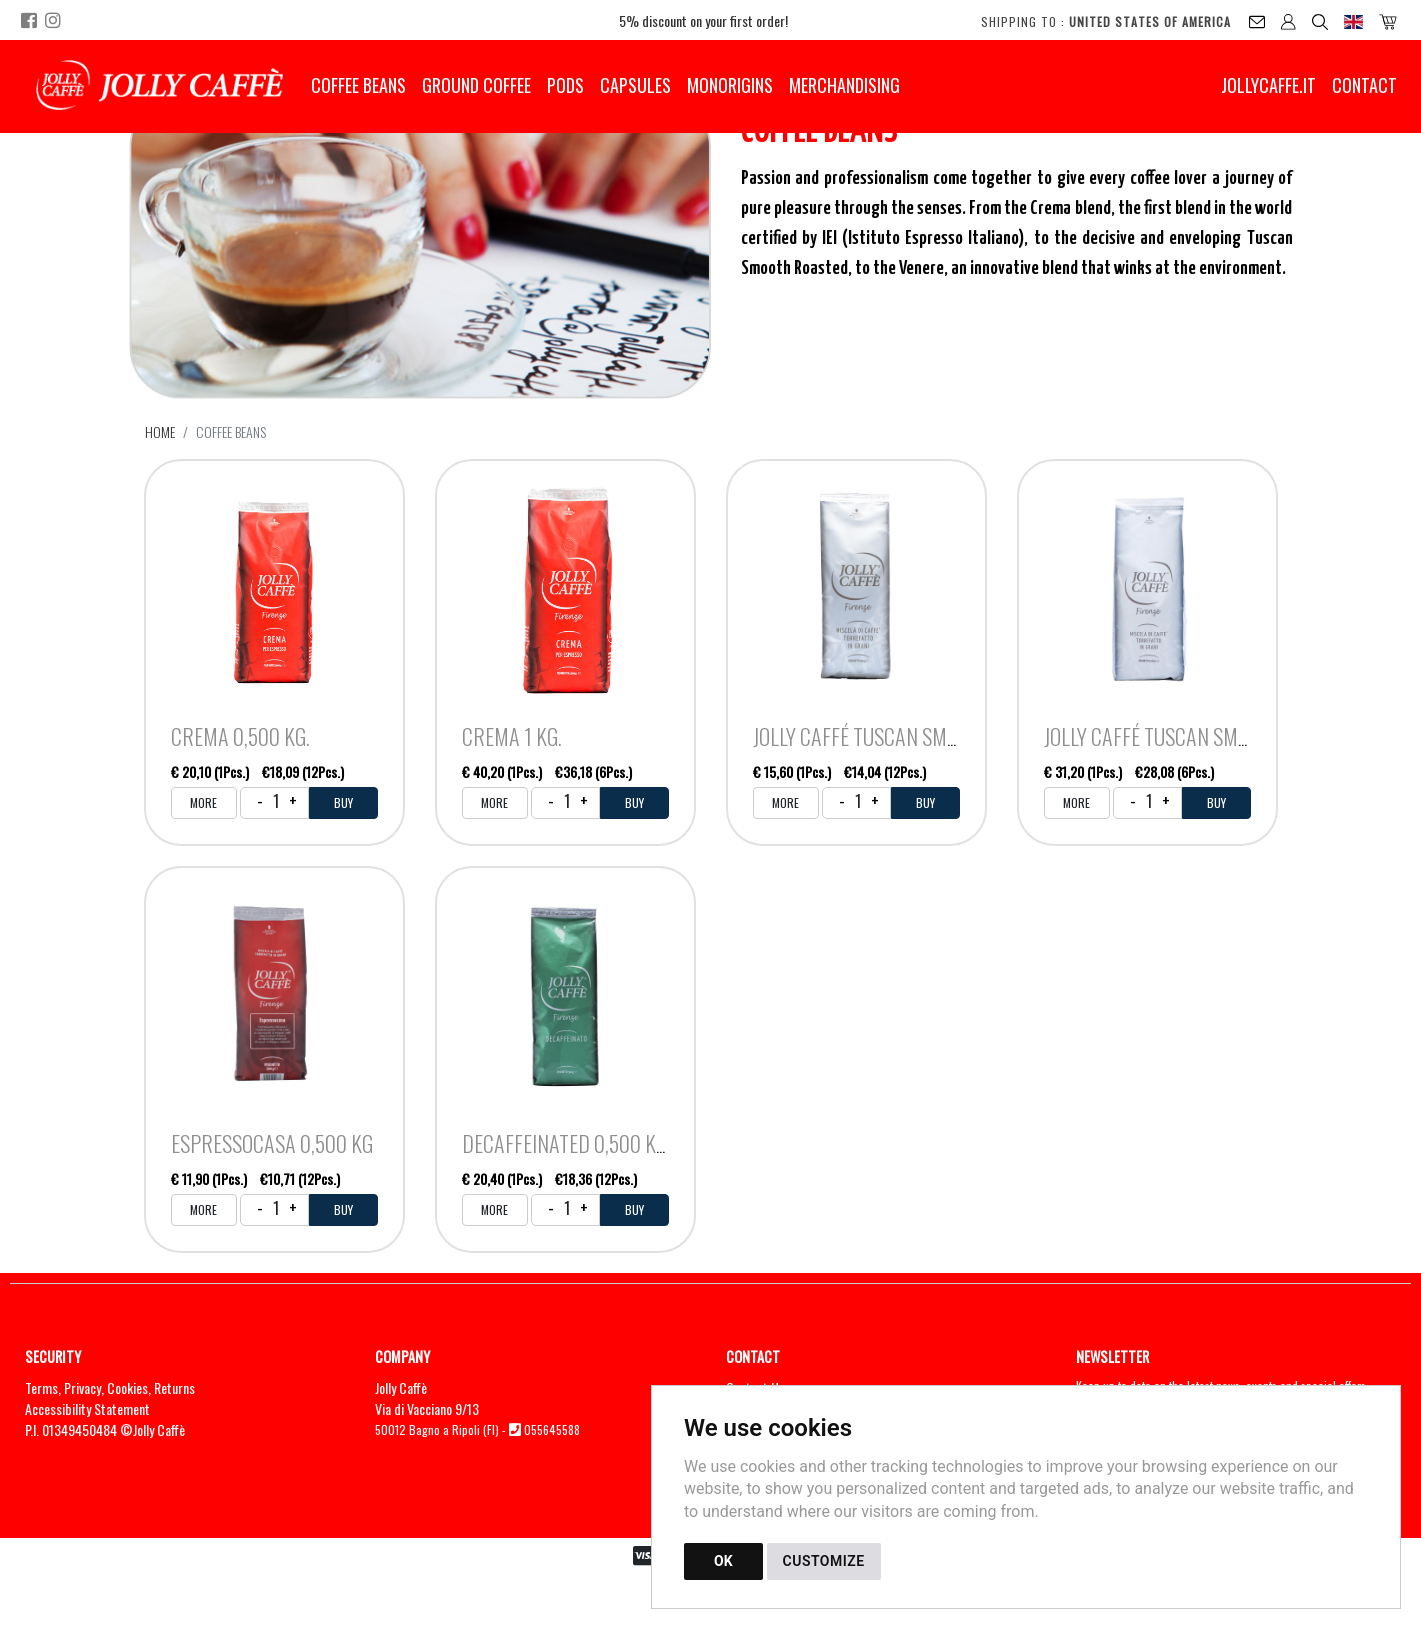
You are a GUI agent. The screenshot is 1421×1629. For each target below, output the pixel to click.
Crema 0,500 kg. (240, 736)
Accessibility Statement (87, 1408)
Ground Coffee (476, 85)
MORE (203, 802)
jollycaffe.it (1268, 85)
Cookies (127, 1387)
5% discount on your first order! (703, 20)
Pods (565, 85)
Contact (1364, 85)
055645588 (552, 1429)
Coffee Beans (358, 85)
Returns (174, 1387)
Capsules (635, 85)
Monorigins (730, 85)
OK (723, 1561)
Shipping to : (1106, 21)
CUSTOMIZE (824, 1561)
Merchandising (844, 85)
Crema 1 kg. (512, 736)
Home (160, 431)
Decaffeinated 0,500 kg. (566, 1143)
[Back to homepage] (159, 85)
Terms (41, 1387)
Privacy (82, 1387)
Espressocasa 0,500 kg (272, 1143)
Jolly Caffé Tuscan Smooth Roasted (912, 736)
